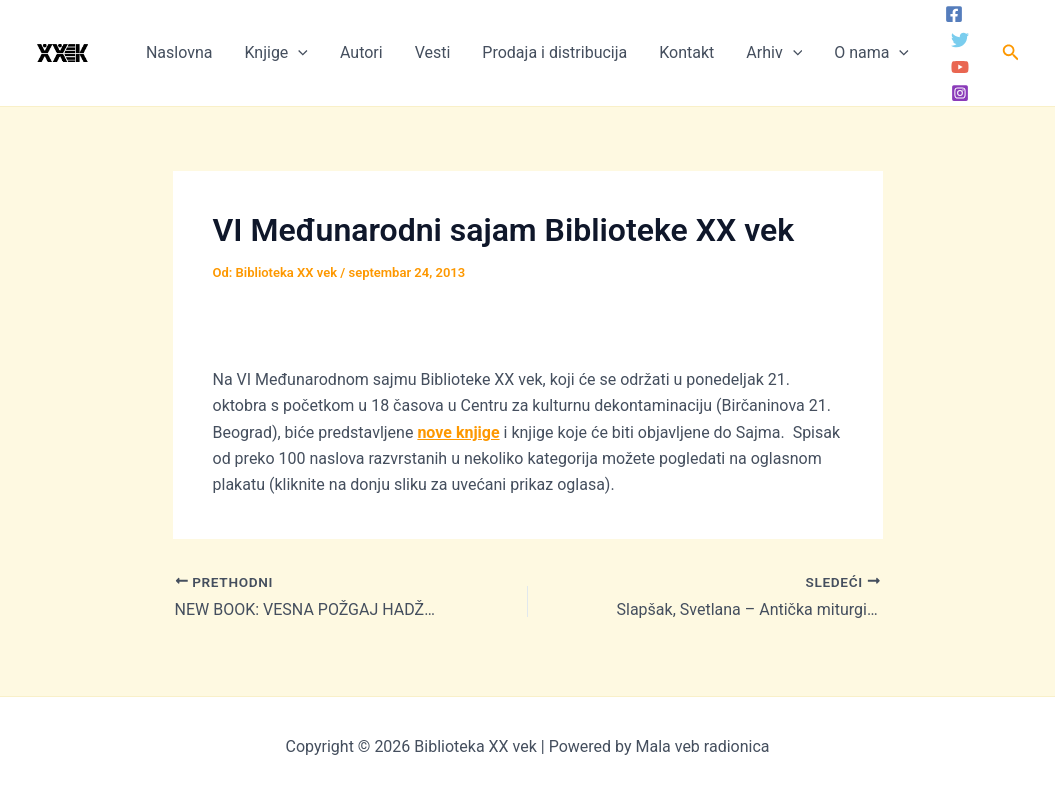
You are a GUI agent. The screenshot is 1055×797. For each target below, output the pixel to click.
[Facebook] (954, 14)
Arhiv (774, 53)
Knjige (275, 53)
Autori (361, 52)
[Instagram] (960, 93)
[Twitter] (960, 40)
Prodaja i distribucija (554, 52)
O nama (871, 53)
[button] (1011, 52)
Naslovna (179, 52)
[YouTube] (960, 67)
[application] (298, 53)
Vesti (433, 52)
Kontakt (686, 52)
